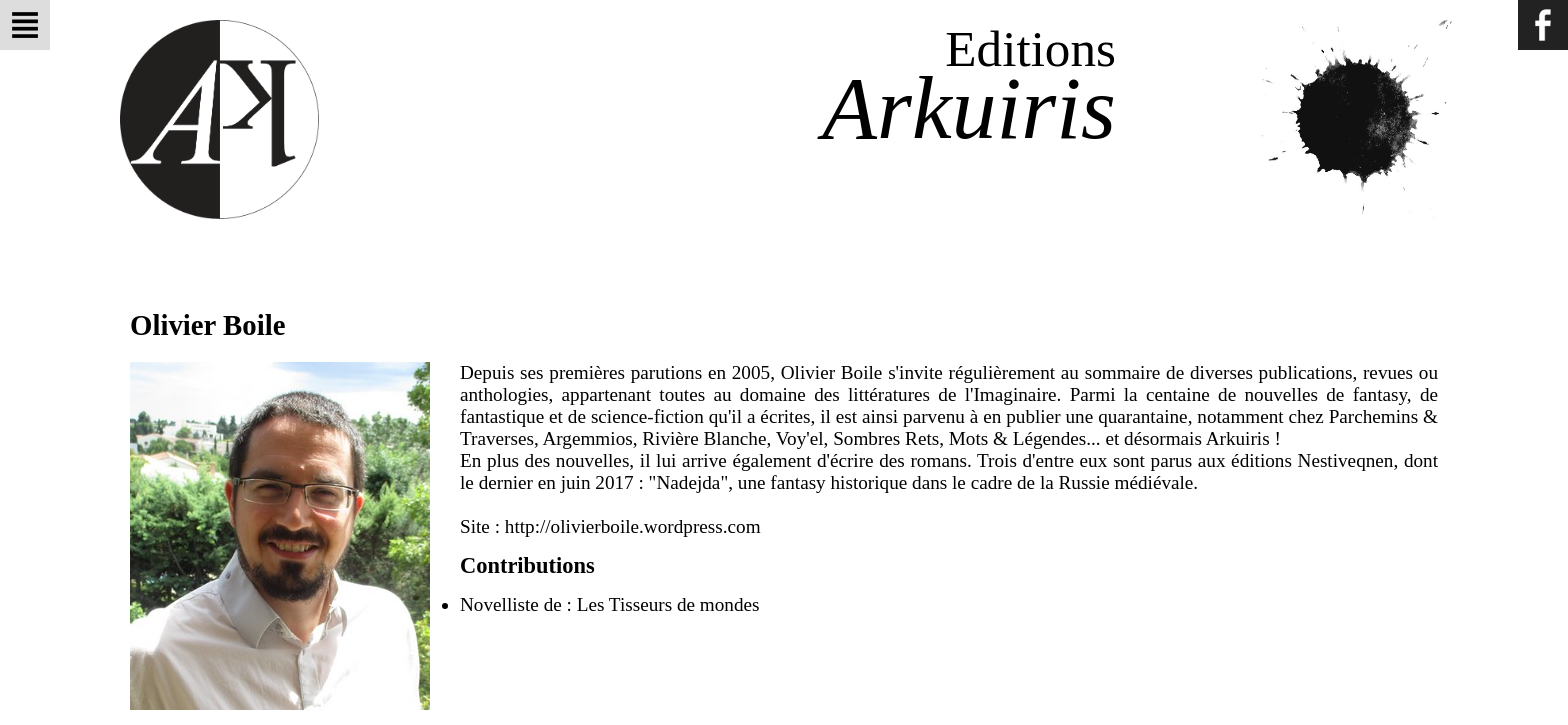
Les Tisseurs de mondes (668, 604)
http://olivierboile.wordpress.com (633, 526)
